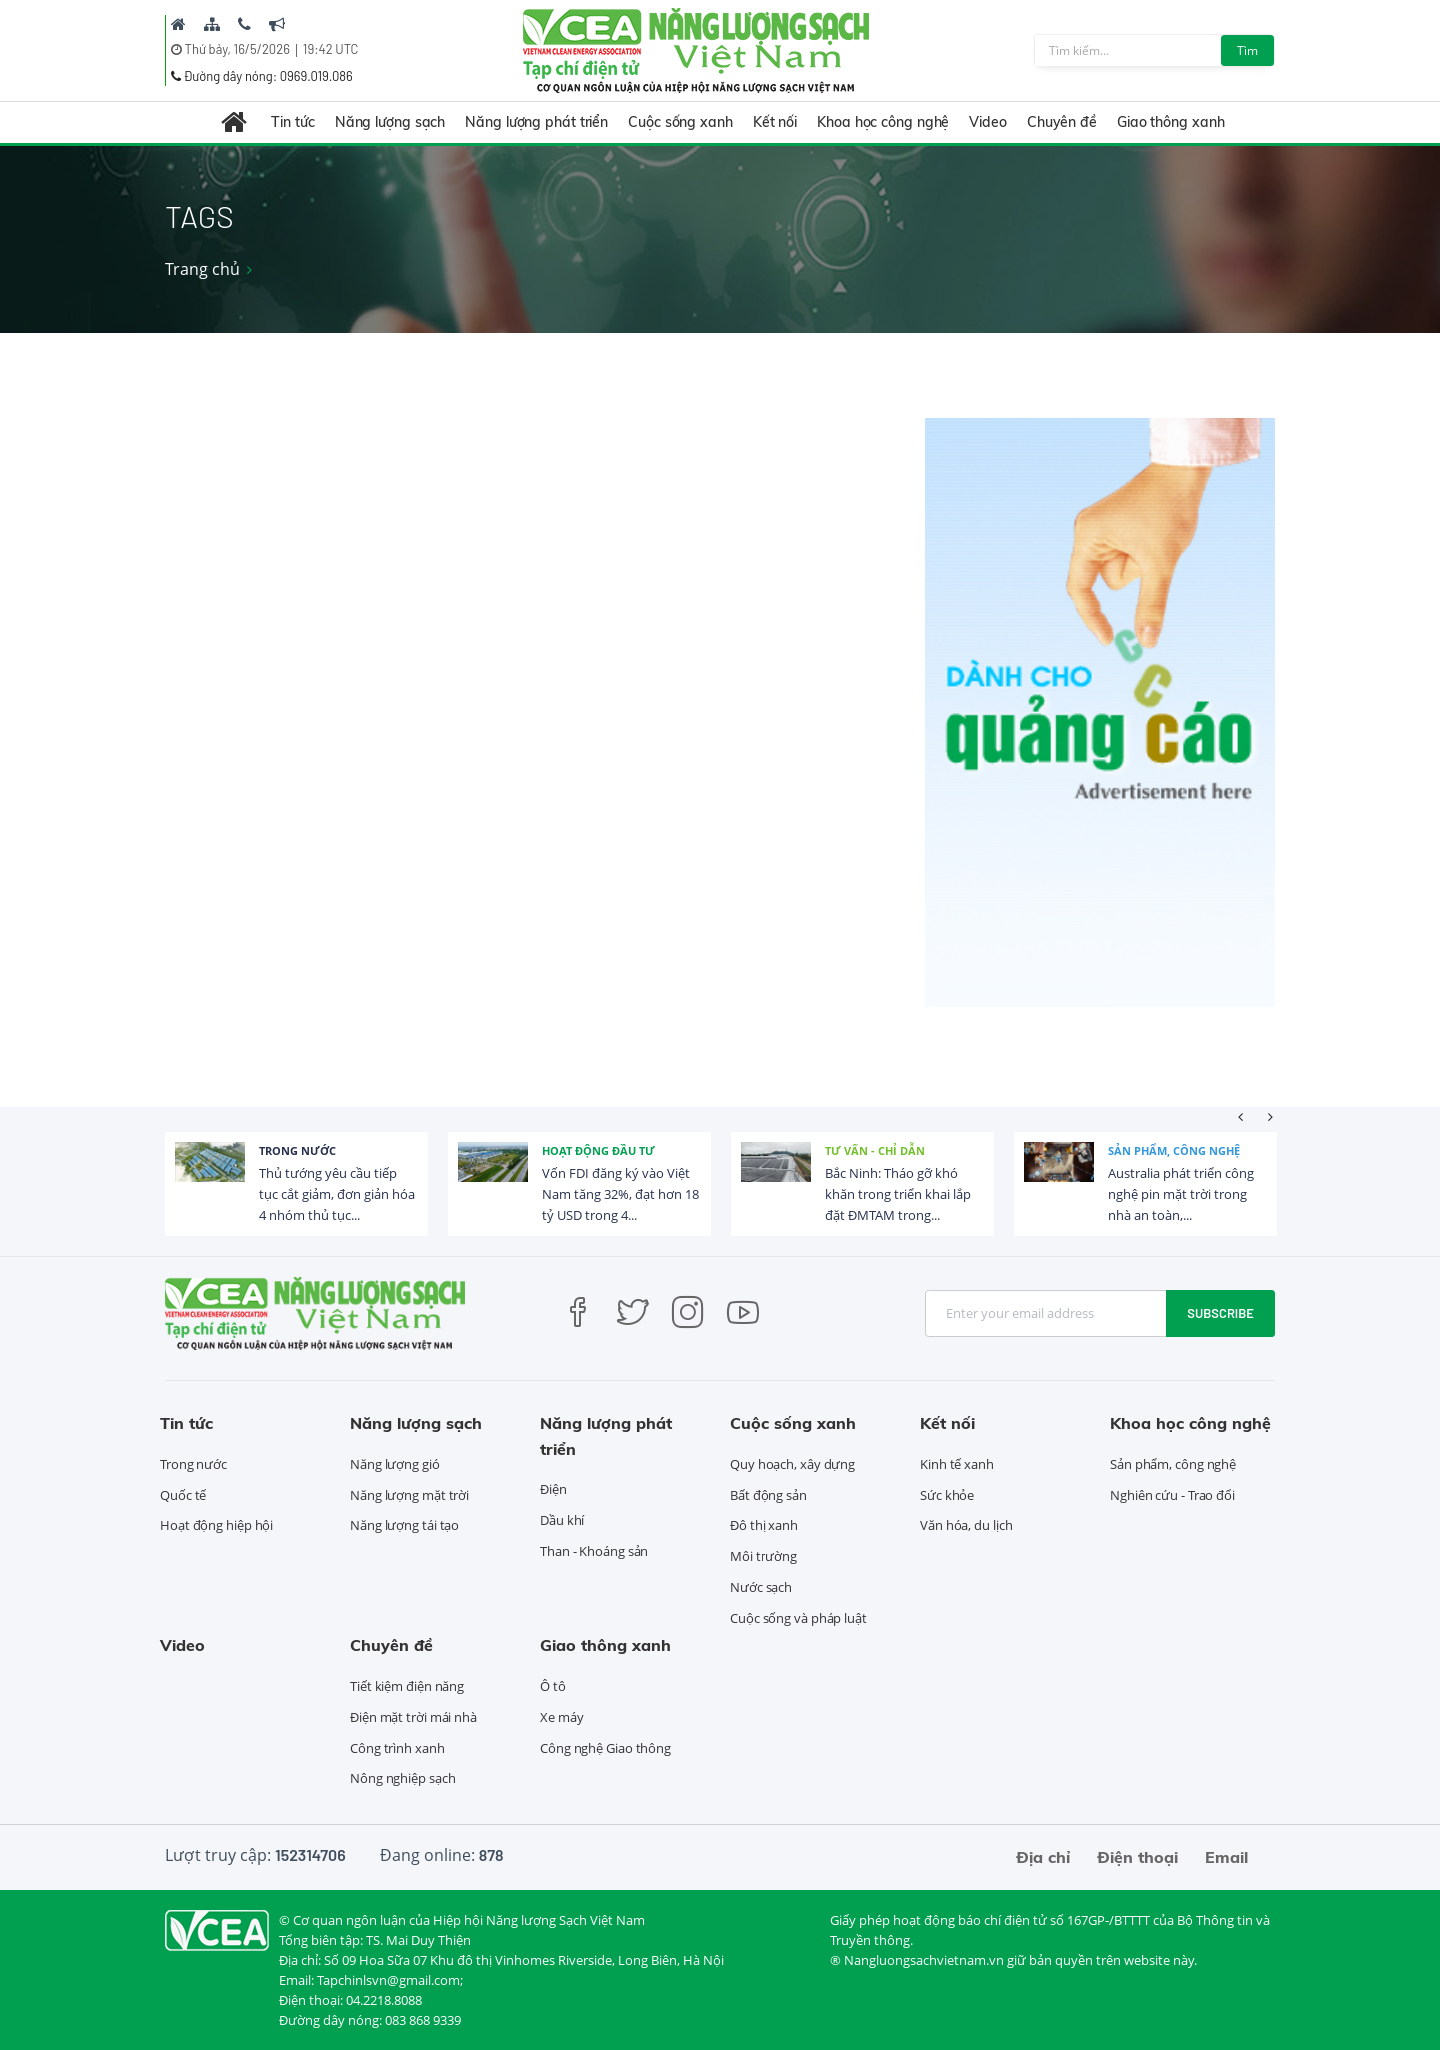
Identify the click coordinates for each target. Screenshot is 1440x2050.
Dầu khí (562, 1520)
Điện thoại (1137, 1857)
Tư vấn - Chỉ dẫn (875, 1150)
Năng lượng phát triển (536, 122)
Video (988, 122)
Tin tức (292, 122)
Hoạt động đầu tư (598, 1150)
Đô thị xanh (764, 1525)
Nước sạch (761, 1587)
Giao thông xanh (1171, 122)
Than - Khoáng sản (594, 1551)
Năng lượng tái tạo (404, 1525)
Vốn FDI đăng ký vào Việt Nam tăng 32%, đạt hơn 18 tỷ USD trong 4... (620, 1194)
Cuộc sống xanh (680, 122)
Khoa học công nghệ (883, 122)
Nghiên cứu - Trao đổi (1172, 1495)
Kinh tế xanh (957, 1464)
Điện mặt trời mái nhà (413, 1717)
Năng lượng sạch (390, 122)
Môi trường (763, 1556)
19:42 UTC (330, 49)
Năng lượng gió (395, 1464)
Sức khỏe (947, 1495)
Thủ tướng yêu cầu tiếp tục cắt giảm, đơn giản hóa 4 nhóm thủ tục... (337, 1194)
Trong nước (297, 1150)
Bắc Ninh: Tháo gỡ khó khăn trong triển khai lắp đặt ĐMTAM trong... (898, 1194)
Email (1226, 1857)
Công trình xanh (397, 1748)
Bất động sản (768, 1495)
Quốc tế (183, 1495)
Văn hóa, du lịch (966, 1525)
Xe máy (561, 1717)
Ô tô (553, 1686)
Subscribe (1220, 1313)
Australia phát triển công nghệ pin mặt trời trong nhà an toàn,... (1181, 1194)
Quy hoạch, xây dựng (792, 1464)
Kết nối (775, 122)
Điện (553, 1489)
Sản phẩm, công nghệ (1174, 1150)
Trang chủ (202, 269)
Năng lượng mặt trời (409, 1495)
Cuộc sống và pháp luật (798, 1618)
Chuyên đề (1062, 122)
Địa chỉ (1043, 1857)
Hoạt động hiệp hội (216, 1525)
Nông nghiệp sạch (402, 1778)
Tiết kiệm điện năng (407, 1686)
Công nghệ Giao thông (605, 1748)
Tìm (1247, 50)
